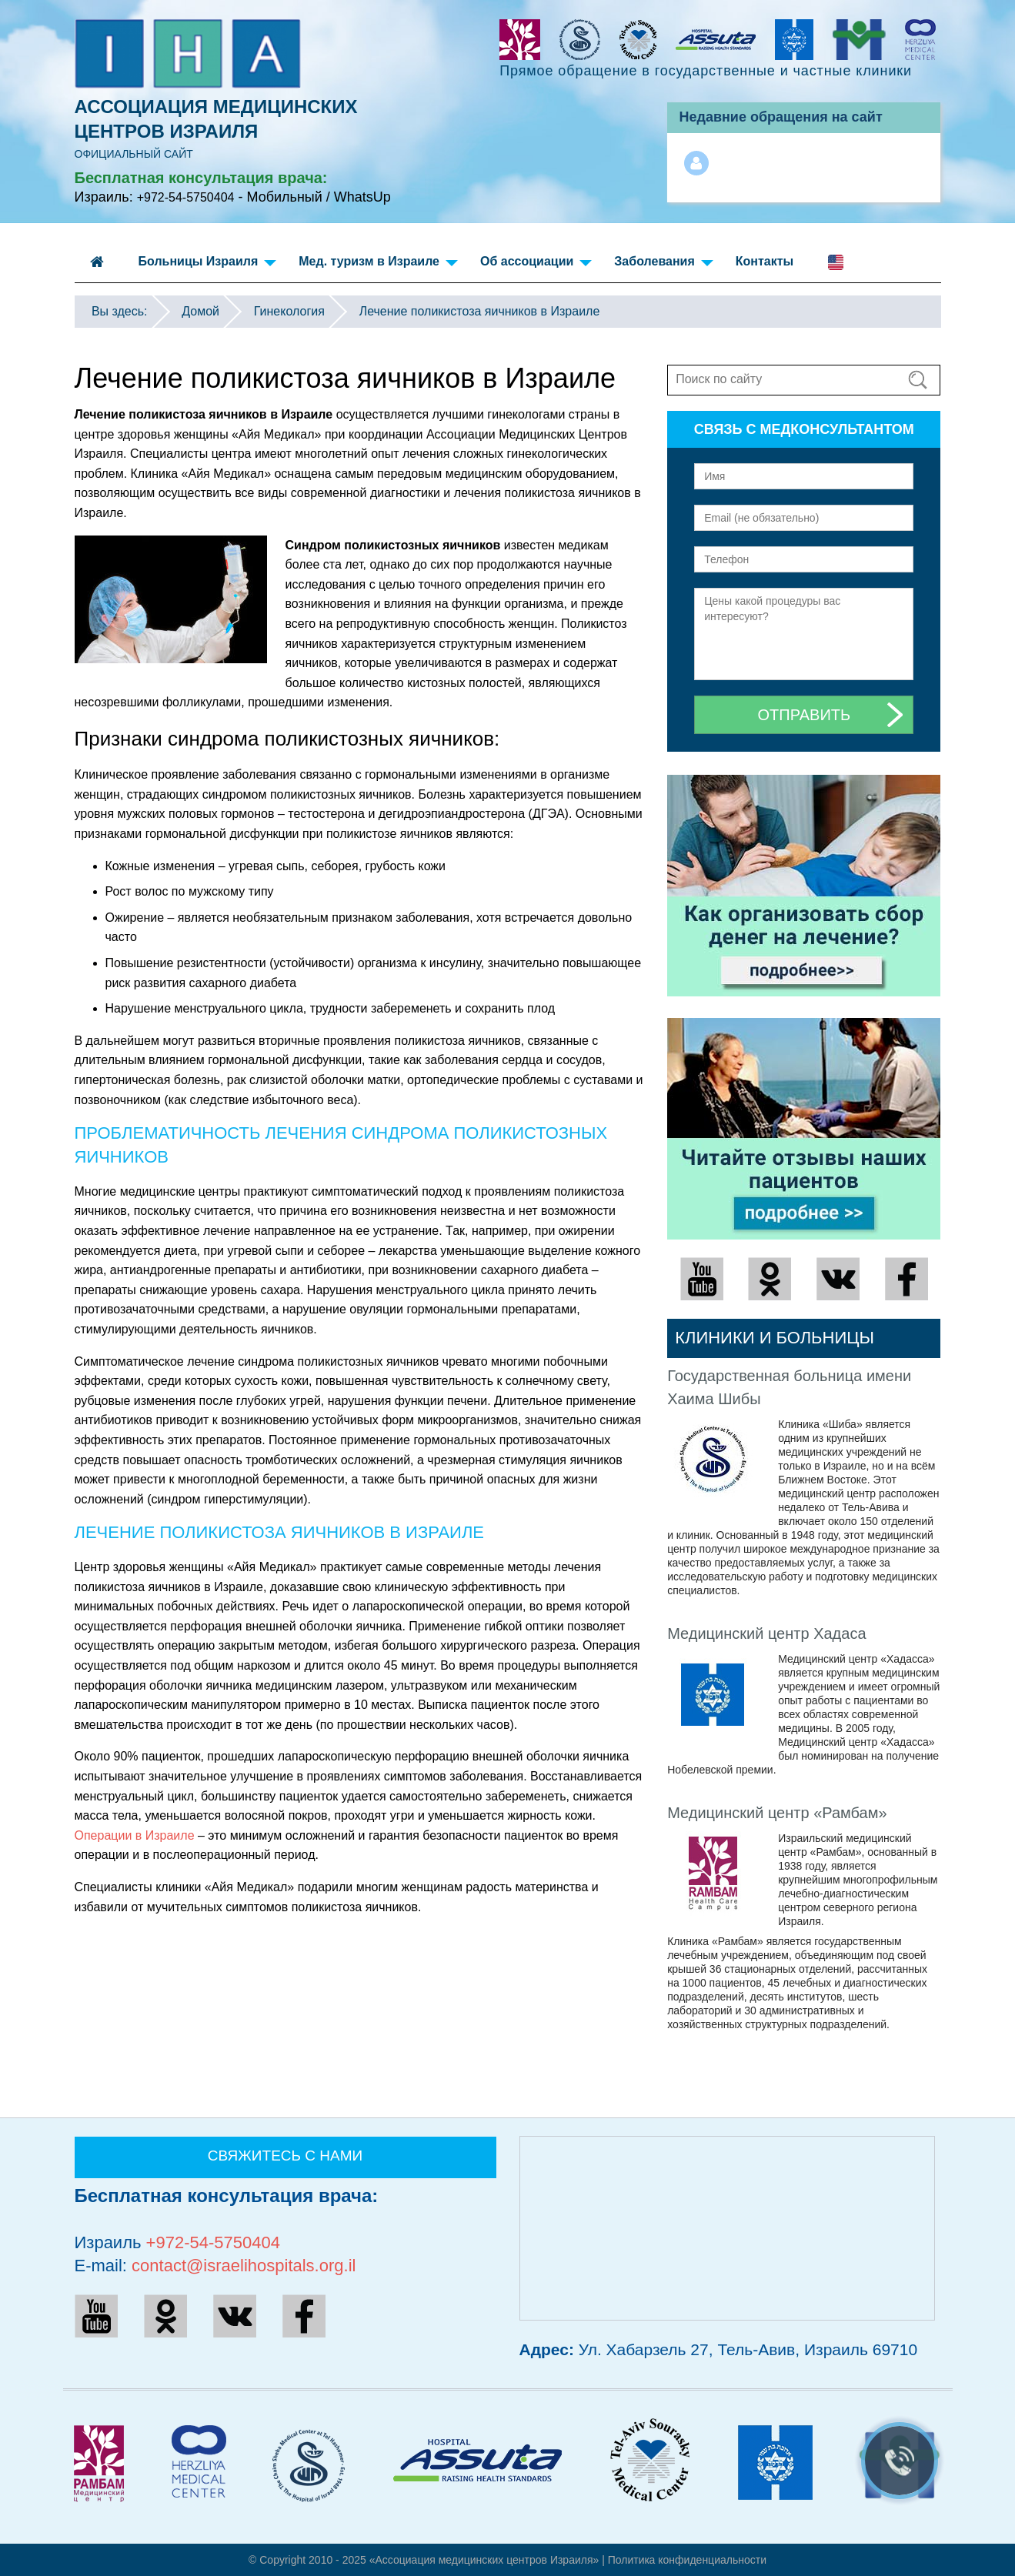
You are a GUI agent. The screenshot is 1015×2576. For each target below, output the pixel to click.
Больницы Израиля (208, 263)
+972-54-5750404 (186, 197)
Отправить (804, 714)
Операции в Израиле (135, 1835)
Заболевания (663, 263)
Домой (200, 311)
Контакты (764, 261)
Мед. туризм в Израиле (378, 263)
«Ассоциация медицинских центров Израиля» (484, 2560)
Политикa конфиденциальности (687, 2560)
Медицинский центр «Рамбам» (776, 1812)
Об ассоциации (536, 263)
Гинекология (289, 311)
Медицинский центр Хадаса (766, 1633)
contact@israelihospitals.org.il (244, 2265)
